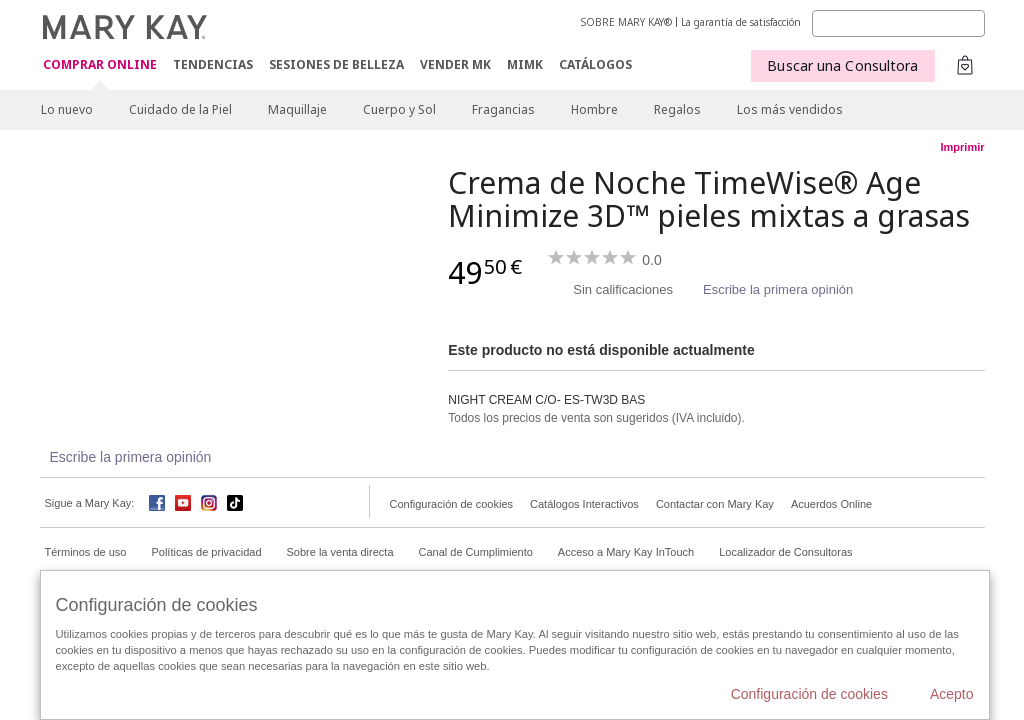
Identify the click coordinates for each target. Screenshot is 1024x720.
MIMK (525, 64)
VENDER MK (455, 64)
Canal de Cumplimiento (476, 552)
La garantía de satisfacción (741, 22)
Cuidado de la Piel (180, 109)
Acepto (952, 694)
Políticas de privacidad (206, 552)
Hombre (594, 109)
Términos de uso (86, 552)
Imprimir (962, 147)
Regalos (677, 109)
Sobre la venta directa (340, 552)
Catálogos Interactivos (584, 504)
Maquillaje (297, 109)
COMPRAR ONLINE (100, 65)
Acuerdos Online (831, 504)
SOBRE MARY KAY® (626, 22)
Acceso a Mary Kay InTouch (626, 552)
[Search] (898, 23)
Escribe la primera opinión (778, 289)
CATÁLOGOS (595, 64)
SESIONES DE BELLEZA (336, 64)
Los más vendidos (790, 109)
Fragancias (503, 109)
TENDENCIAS (213, 64)
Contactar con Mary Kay (715, 504)
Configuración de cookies (452, 504)
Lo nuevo (67, 109)
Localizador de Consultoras (785, 552)
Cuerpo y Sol (399, 109)
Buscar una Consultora (842, 65)
